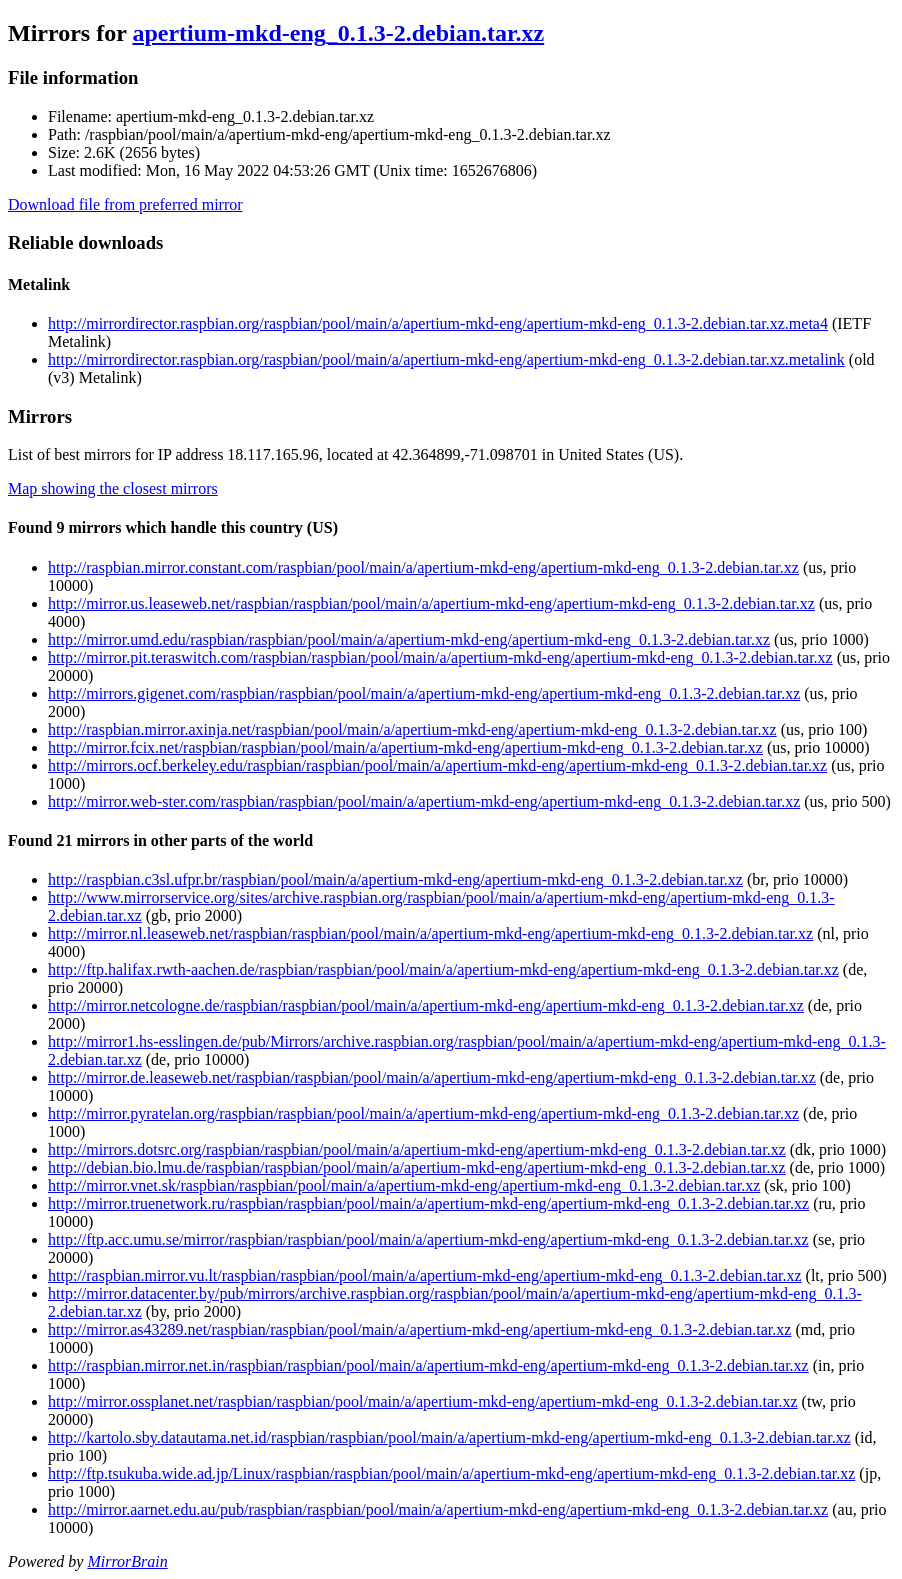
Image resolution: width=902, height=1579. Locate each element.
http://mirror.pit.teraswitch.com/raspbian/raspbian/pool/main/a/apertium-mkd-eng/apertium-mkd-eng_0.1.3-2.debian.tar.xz (440, 657)
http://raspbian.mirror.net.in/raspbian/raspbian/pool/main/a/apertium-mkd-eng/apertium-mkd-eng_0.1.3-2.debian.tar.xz (428, 1365)
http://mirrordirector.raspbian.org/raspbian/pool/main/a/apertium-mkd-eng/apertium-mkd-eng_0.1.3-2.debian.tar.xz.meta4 (438, 323)
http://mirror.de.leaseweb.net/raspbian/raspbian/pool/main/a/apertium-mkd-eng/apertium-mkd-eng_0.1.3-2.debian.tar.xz (432, 1077)
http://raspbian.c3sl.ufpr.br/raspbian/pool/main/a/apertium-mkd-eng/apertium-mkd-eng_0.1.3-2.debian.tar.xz (395, 879)
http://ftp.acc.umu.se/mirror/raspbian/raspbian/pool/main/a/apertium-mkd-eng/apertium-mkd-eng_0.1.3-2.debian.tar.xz (428, 1239)
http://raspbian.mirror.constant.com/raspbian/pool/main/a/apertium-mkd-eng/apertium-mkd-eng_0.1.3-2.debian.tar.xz (423, 567)
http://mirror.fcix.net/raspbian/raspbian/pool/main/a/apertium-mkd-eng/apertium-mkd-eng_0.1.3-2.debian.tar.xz (405, 747)
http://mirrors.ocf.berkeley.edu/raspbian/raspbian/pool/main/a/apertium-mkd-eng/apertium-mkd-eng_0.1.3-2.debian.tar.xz (437, 765)
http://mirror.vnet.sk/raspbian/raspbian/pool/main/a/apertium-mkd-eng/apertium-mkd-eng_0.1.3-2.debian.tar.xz (404, 1185)
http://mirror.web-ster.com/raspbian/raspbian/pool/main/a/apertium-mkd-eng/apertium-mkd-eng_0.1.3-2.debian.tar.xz (424, 801)
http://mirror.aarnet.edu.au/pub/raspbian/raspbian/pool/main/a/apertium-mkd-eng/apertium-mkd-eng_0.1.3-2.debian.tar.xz (438, 1509)
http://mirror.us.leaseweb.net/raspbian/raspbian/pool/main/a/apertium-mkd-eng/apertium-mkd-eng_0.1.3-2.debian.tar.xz (431, 603)
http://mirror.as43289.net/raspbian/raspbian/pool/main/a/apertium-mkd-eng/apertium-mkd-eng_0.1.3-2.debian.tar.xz (419, 1329)
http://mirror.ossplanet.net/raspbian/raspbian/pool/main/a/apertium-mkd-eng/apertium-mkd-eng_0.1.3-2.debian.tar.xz (423, 1401)
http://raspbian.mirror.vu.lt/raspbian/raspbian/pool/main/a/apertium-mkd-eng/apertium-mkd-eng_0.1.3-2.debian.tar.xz (425, 1275)
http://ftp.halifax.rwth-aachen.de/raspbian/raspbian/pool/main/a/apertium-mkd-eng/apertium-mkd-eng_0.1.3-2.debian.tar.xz (443, 969)
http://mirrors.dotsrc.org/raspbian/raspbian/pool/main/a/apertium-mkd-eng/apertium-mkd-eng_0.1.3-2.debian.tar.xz (417, 1149)
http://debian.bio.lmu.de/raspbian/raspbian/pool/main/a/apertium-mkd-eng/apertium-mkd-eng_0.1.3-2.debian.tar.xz (417, 1167)
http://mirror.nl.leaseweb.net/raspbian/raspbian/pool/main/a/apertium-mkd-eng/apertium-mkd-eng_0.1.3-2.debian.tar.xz (430, 933)
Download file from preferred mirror (125, 204)
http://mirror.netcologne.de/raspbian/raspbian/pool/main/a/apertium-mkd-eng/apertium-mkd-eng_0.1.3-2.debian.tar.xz (426, 1005)
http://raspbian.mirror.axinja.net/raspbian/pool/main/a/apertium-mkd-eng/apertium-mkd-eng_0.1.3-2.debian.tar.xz (412, 729)
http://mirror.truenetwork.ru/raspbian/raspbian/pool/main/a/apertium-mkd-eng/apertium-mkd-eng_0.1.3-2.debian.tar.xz (428, 1203)
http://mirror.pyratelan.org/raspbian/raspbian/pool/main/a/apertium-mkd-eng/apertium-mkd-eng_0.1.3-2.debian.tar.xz (423, 1113)
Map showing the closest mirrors (113, 488)
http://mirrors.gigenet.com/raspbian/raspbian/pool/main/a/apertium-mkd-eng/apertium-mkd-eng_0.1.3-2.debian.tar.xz (424, 693)
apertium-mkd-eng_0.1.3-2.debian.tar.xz (338, 33)
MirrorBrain (127, 1561)
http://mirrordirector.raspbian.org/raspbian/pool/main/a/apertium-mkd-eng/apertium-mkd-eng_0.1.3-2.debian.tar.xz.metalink (446, 359)
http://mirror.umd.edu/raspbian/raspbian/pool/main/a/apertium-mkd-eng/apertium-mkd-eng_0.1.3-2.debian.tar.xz (409, 639)
